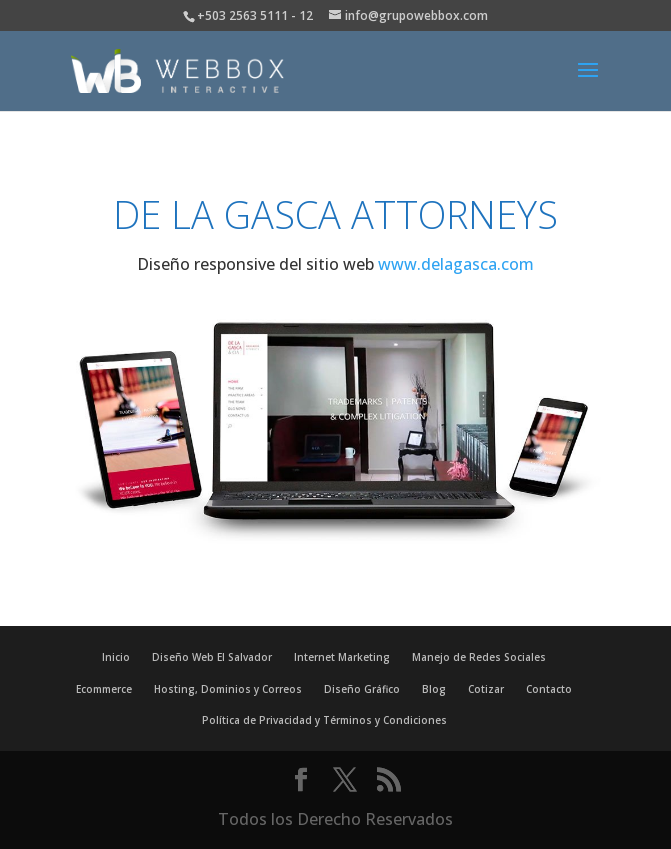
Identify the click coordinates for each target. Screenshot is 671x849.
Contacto (549, 689)
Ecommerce (104, 689)
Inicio (116, 657)
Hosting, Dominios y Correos (228, 689)
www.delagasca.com (456, 264)
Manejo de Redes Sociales (479, 657)
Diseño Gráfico (362, 689)
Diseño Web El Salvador (212, 657)
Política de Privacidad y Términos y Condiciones (324, 720)
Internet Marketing (342, 657)
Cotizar (486, 689)
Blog (434, 689)
